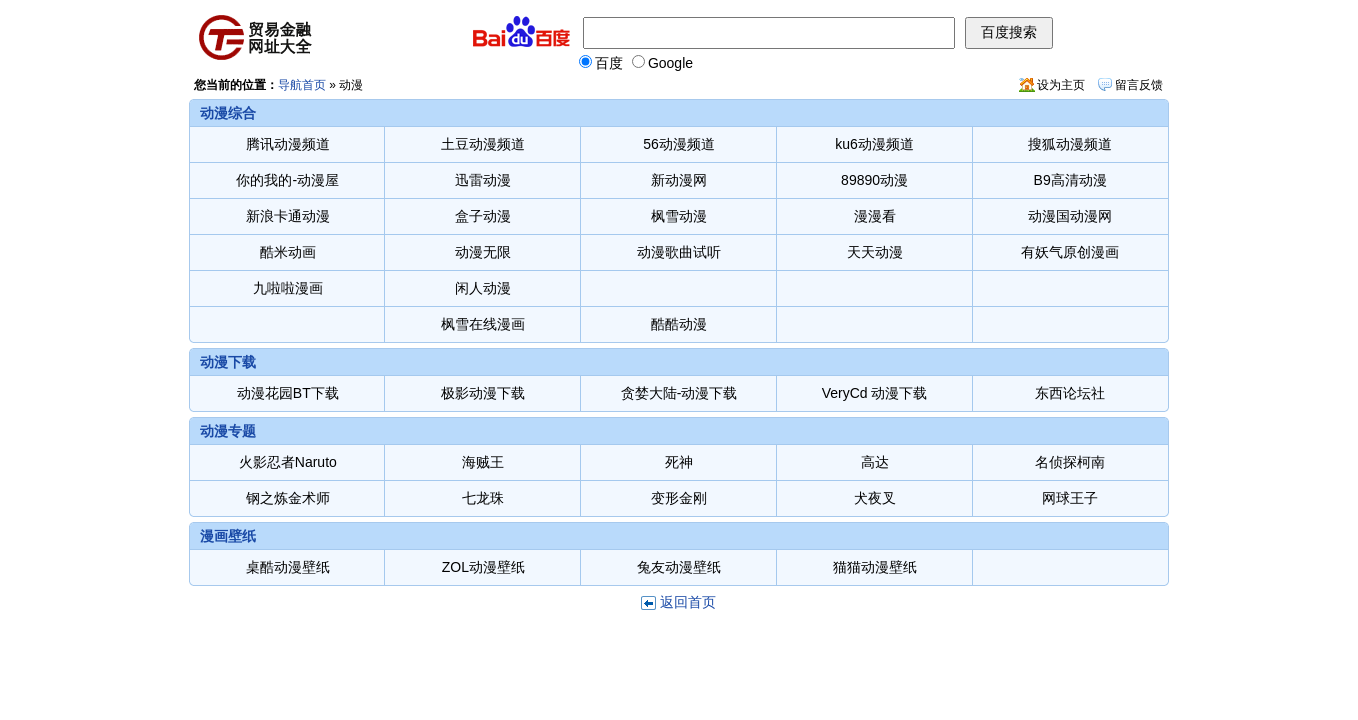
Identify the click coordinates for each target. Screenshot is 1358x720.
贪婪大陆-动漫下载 (679, 393)
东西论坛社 (1070, 393)
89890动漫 (874, 180)
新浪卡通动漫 (288, 216)
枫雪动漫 (679, 216)
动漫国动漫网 (1070, 216)
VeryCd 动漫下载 (875, 393)
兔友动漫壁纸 (679, 567)
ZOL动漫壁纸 (483, 567)
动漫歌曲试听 (679, 252)
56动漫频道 (679, 144)
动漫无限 (483, 252)
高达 (875, 462)
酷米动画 (288, 252)
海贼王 (483, 462)
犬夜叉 (875, 498)
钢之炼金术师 (288, 498)
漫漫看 (875, 216)
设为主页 (1061, 85)
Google (662, 63)
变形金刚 (679, 498)
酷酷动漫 (679, 324)
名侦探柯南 (1070, 462)
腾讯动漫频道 (288, 144)
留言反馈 (1139, 85)
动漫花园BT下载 (288, 393)
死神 (679, 462)
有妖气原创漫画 (1070, 252)
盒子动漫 (483, 216)
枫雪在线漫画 (483, 324)
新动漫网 (679, 180)
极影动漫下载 (483, 393)
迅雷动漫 (483, 180)
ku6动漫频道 (874, 144)
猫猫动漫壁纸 (875, 567)
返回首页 (688, 602)
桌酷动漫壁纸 (288, 567)
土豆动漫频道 (483, 144)
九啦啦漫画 (288, 288)
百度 (601, 63)
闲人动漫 (483, 288)
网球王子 (1070, 498)
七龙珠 (483, 498)
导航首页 (302, 85)
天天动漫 (875, 252)
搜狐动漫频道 (1070, 144)
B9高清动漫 (1070, 180)
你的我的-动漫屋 (287, 180)
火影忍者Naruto (288, 462)
